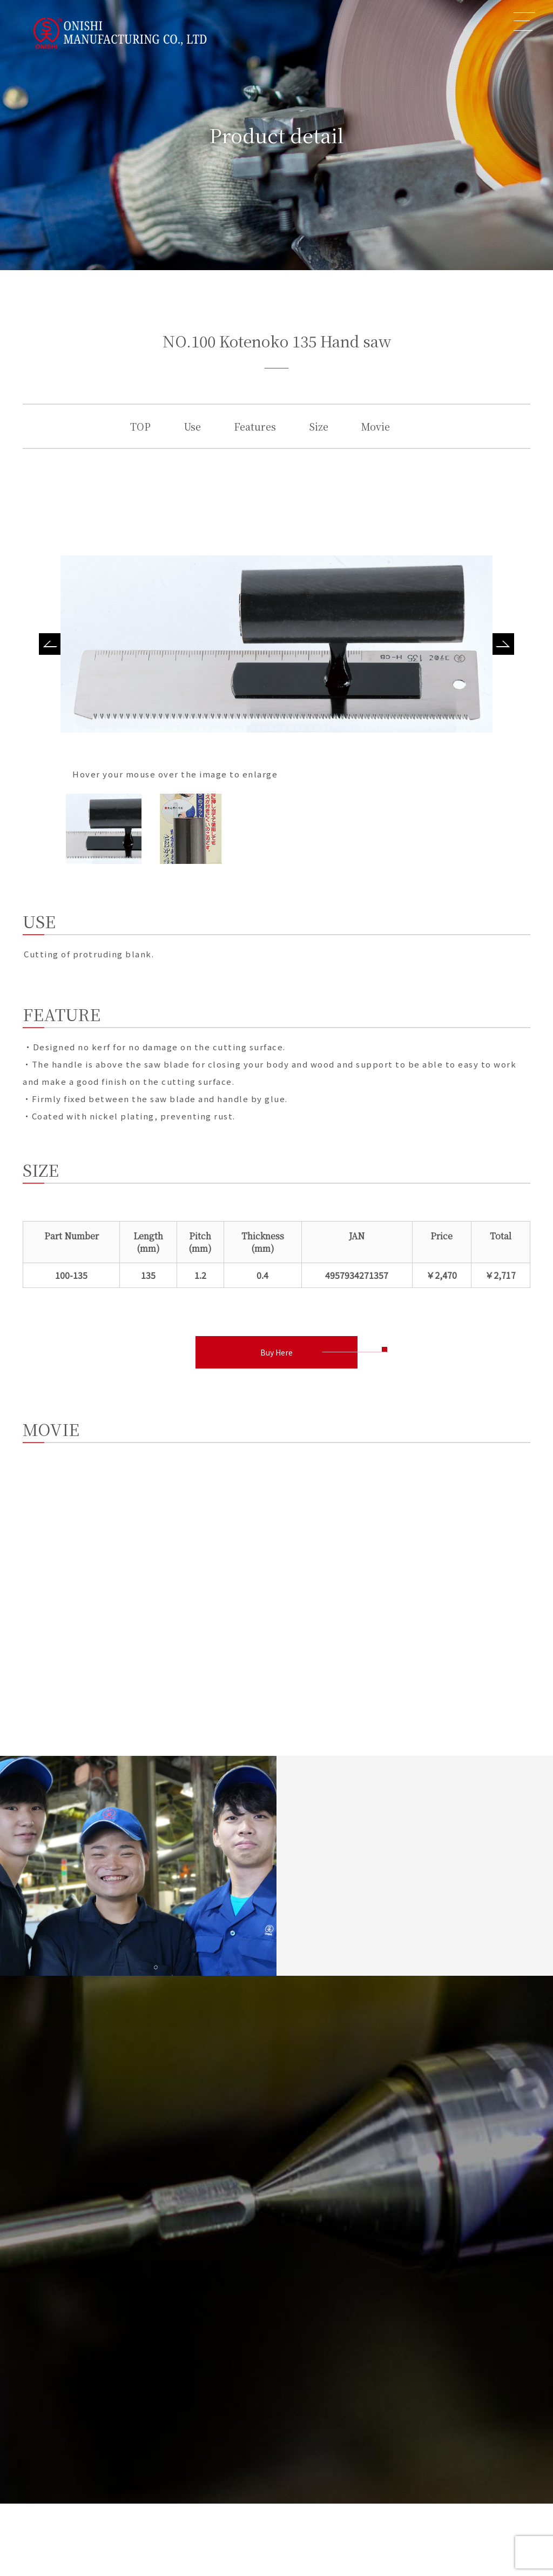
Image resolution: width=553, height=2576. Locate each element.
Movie (375, 426)
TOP (140, 426)
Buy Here (276, 1352)
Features (255, 426)
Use (192, 426)
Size (318, 426)
